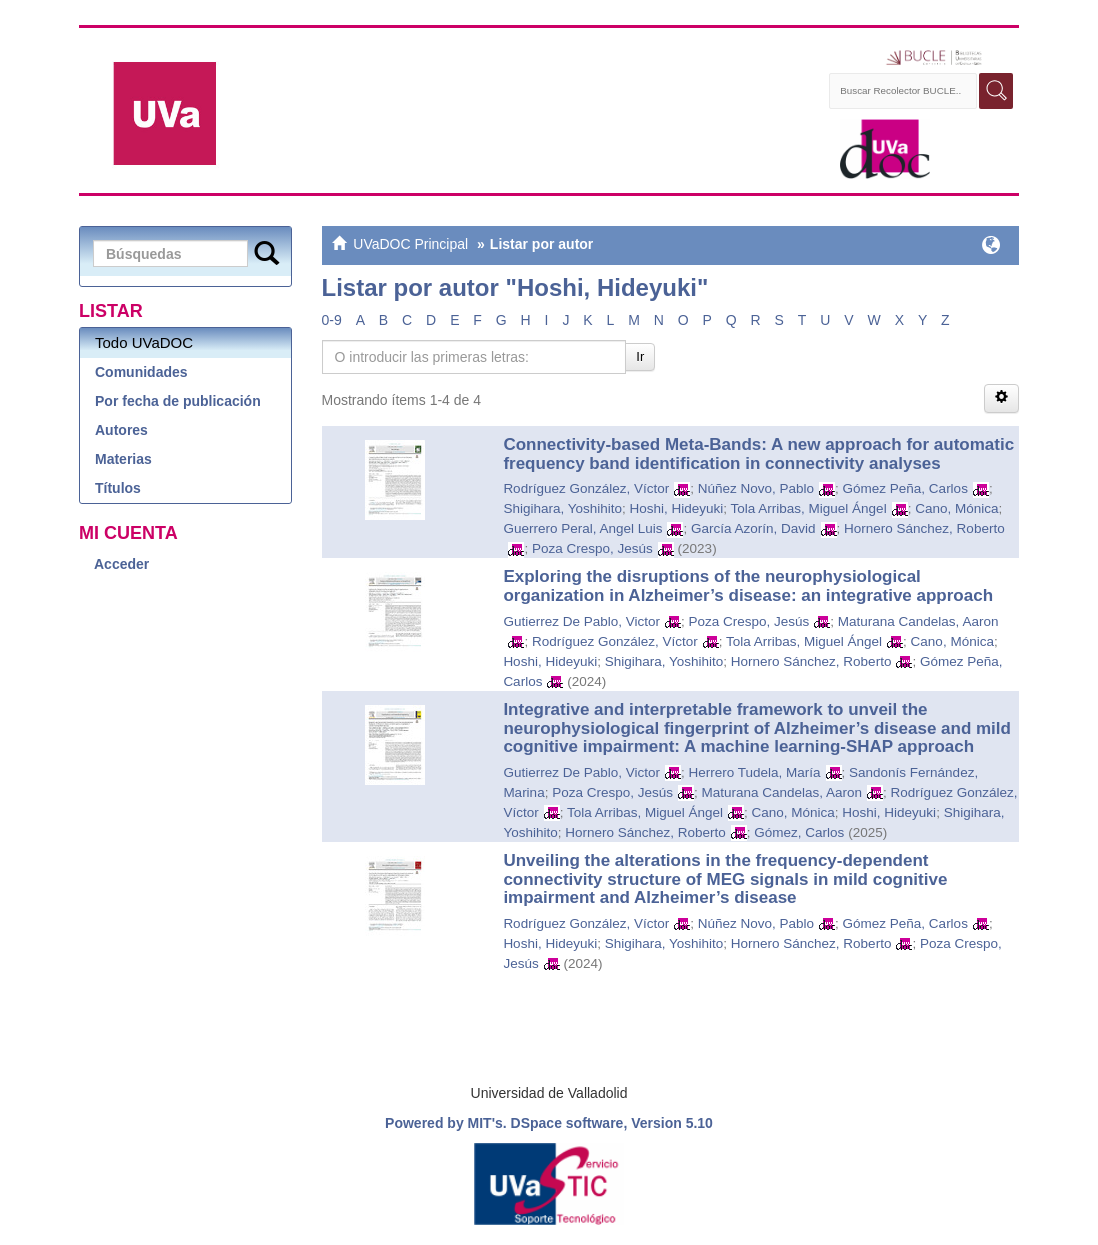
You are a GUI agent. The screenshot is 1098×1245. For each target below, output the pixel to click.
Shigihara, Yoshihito (562, 508)
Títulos (118, 488)
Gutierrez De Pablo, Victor (581, 621)
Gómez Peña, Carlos (905, 488)
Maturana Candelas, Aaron (918, 621)
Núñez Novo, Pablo (756, 488)
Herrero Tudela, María (754, 772)
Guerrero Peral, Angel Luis (582, 528)
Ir (640, 356)
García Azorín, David (753, 528)
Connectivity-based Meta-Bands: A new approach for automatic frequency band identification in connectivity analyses (758, 454)
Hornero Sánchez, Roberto (924, 528)
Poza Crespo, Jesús (592, 548)
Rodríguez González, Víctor (586, 488)
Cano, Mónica (956, 508)
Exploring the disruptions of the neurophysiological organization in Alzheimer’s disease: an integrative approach (748, 586)
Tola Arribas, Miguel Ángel (809, 508)
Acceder (121, 564)
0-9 (332, 320)
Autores (121, 430)
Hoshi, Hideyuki (676, 508)
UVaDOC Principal (410, 244)
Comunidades (141, 372)
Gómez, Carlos (799, 832)
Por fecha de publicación (178, 401)
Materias (123, 459)
